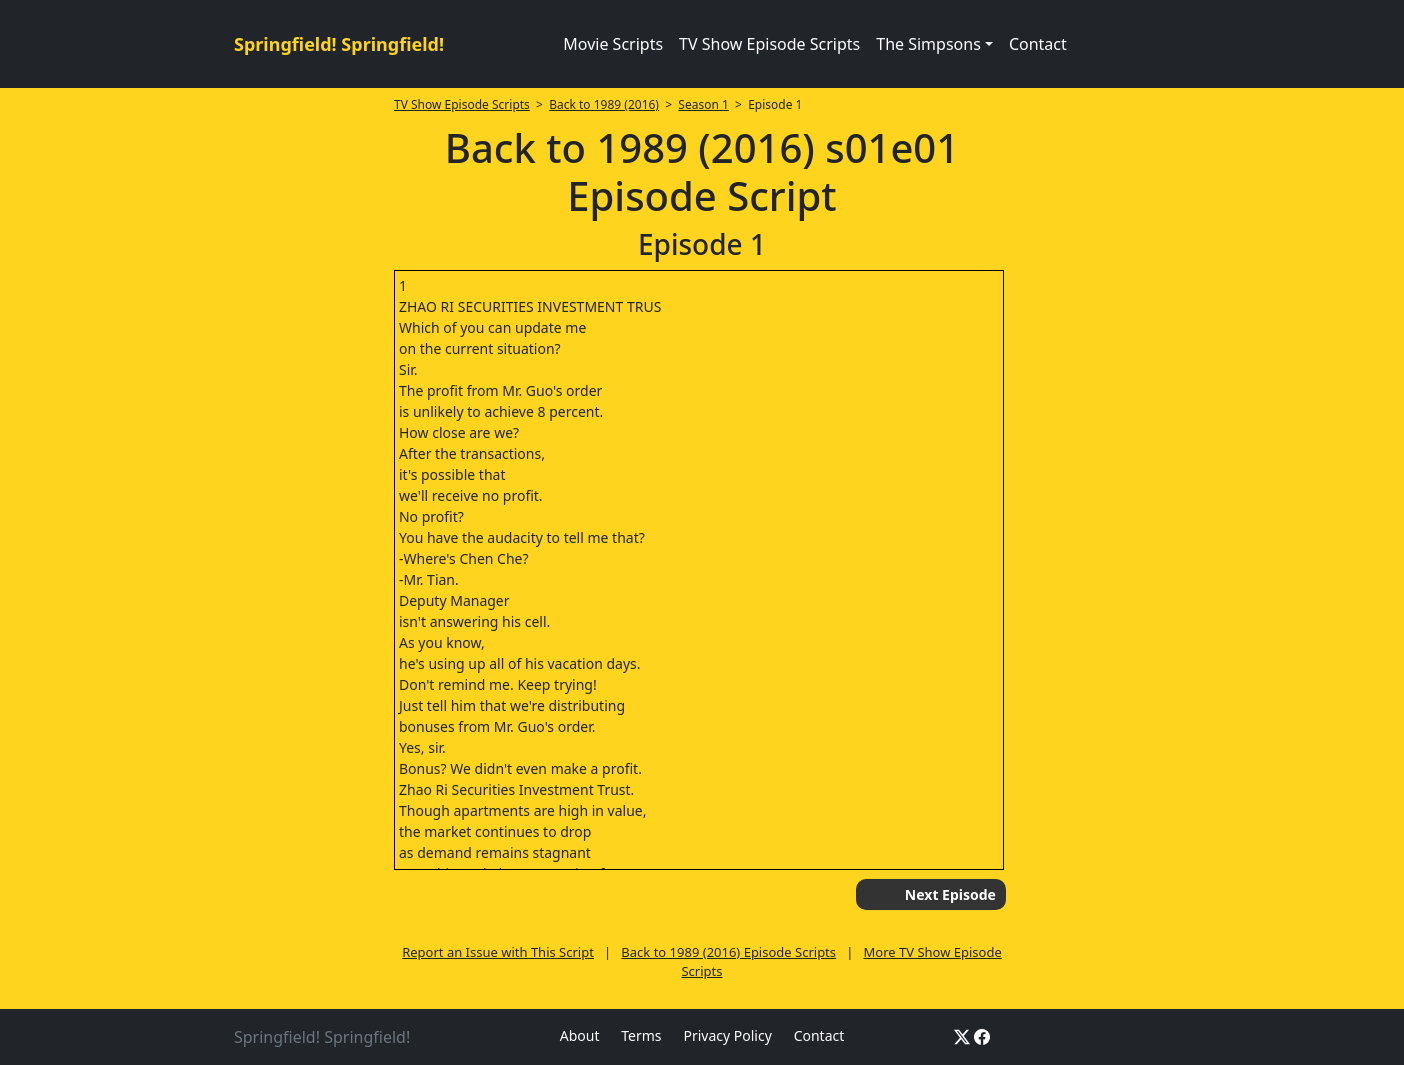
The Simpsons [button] (928, 44)
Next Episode (950, 894)
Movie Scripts (613, 44)
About (580, 1035)
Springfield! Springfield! (339, 44)
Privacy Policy (727, 1035)
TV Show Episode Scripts (769, 44)
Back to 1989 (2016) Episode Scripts (728, 952)
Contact (1038, 44)
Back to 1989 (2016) (604, 104)
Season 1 (703, 104)
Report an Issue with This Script (498, 952)
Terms (641, 1035)
